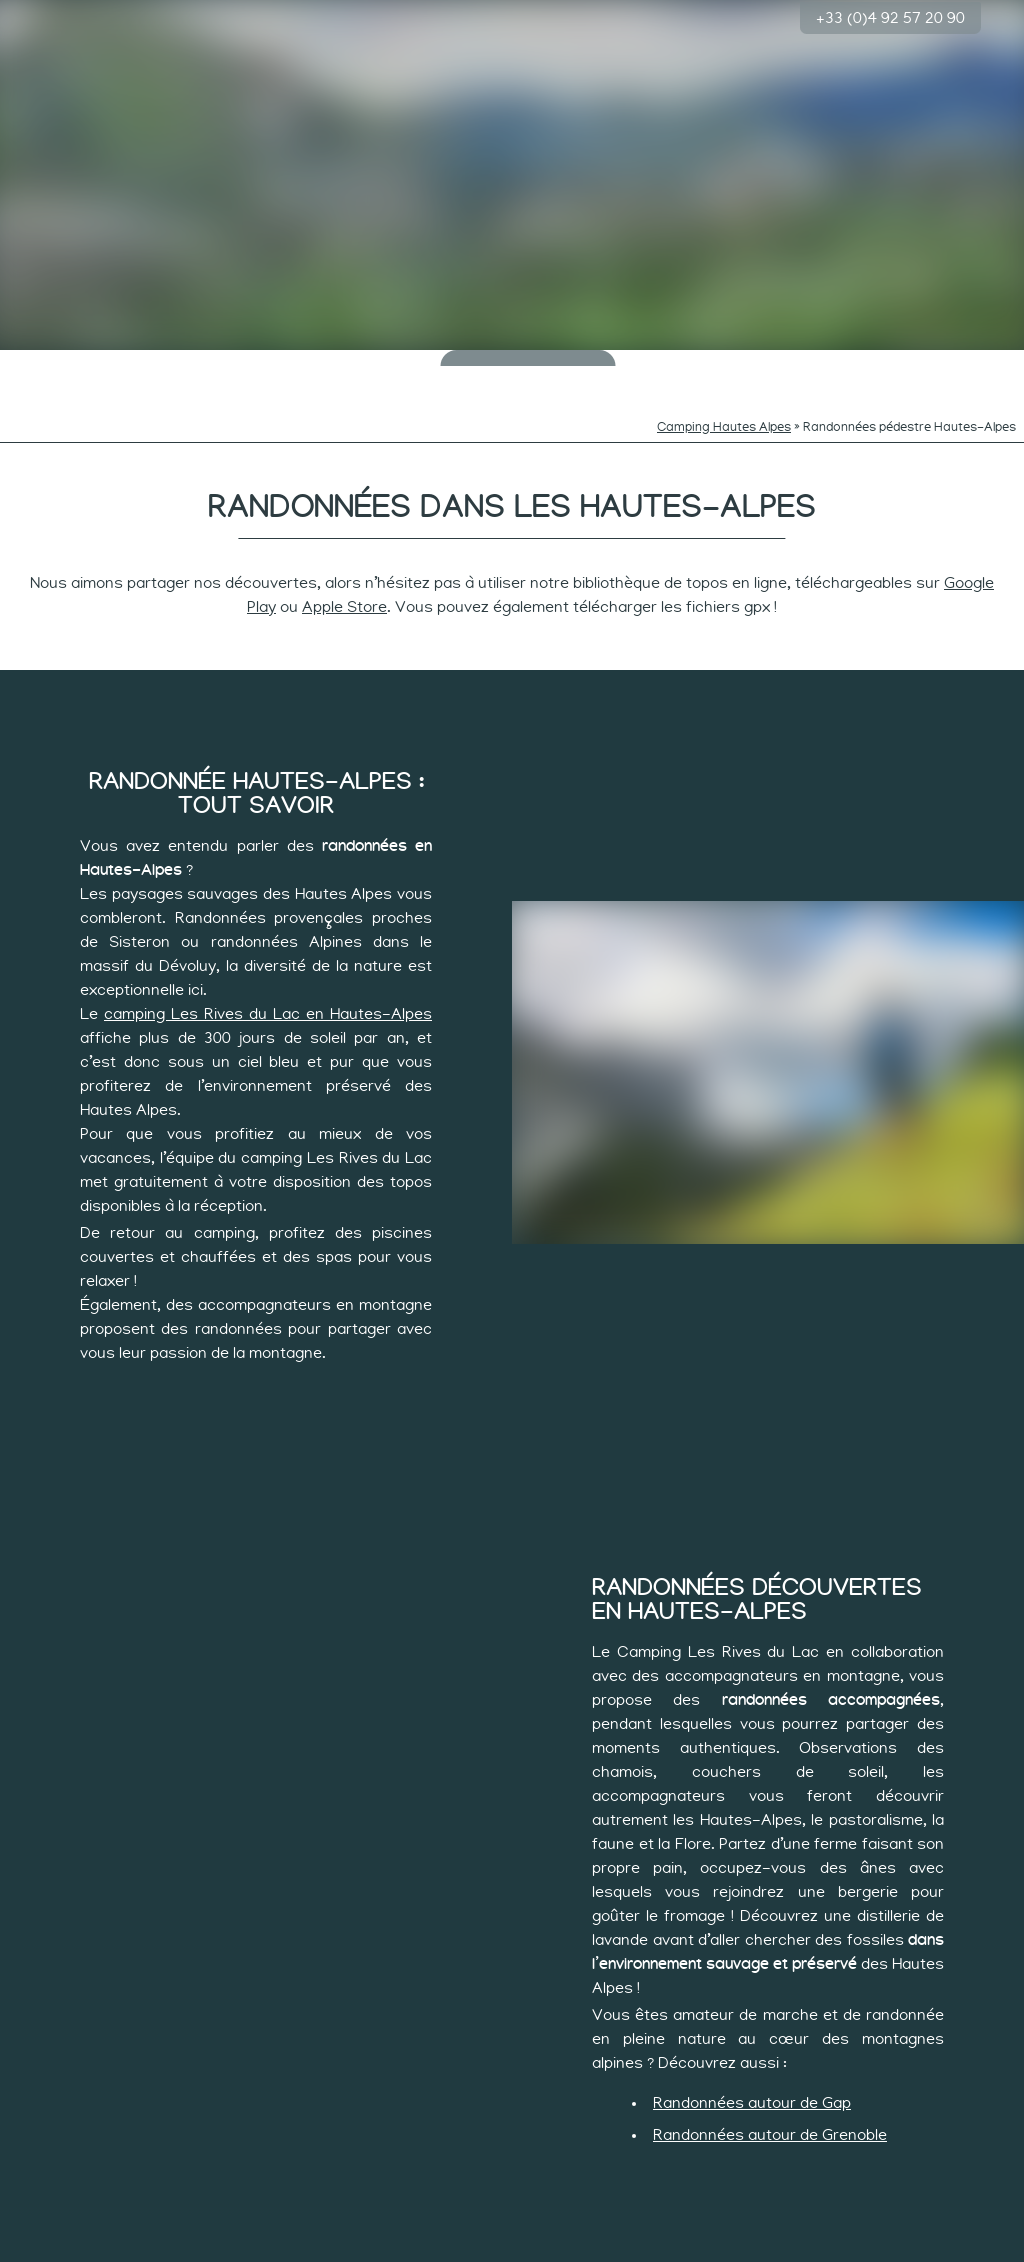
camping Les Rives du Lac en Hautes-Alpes (268, 985)
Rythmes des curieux (379, 367)
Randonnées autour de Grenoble (770, 2106)
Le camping (57, 360)
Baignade (164, 360)
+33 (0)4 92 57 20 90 (890, 16)
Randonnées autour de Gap (752, 2074)
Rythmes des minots (272, 367)
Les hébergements (860, 367)
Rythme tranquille (646, 367)
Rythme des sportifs (752, 367)
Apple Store (344, 578)
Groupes (966, 360)
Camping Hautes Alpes (724, 398)
